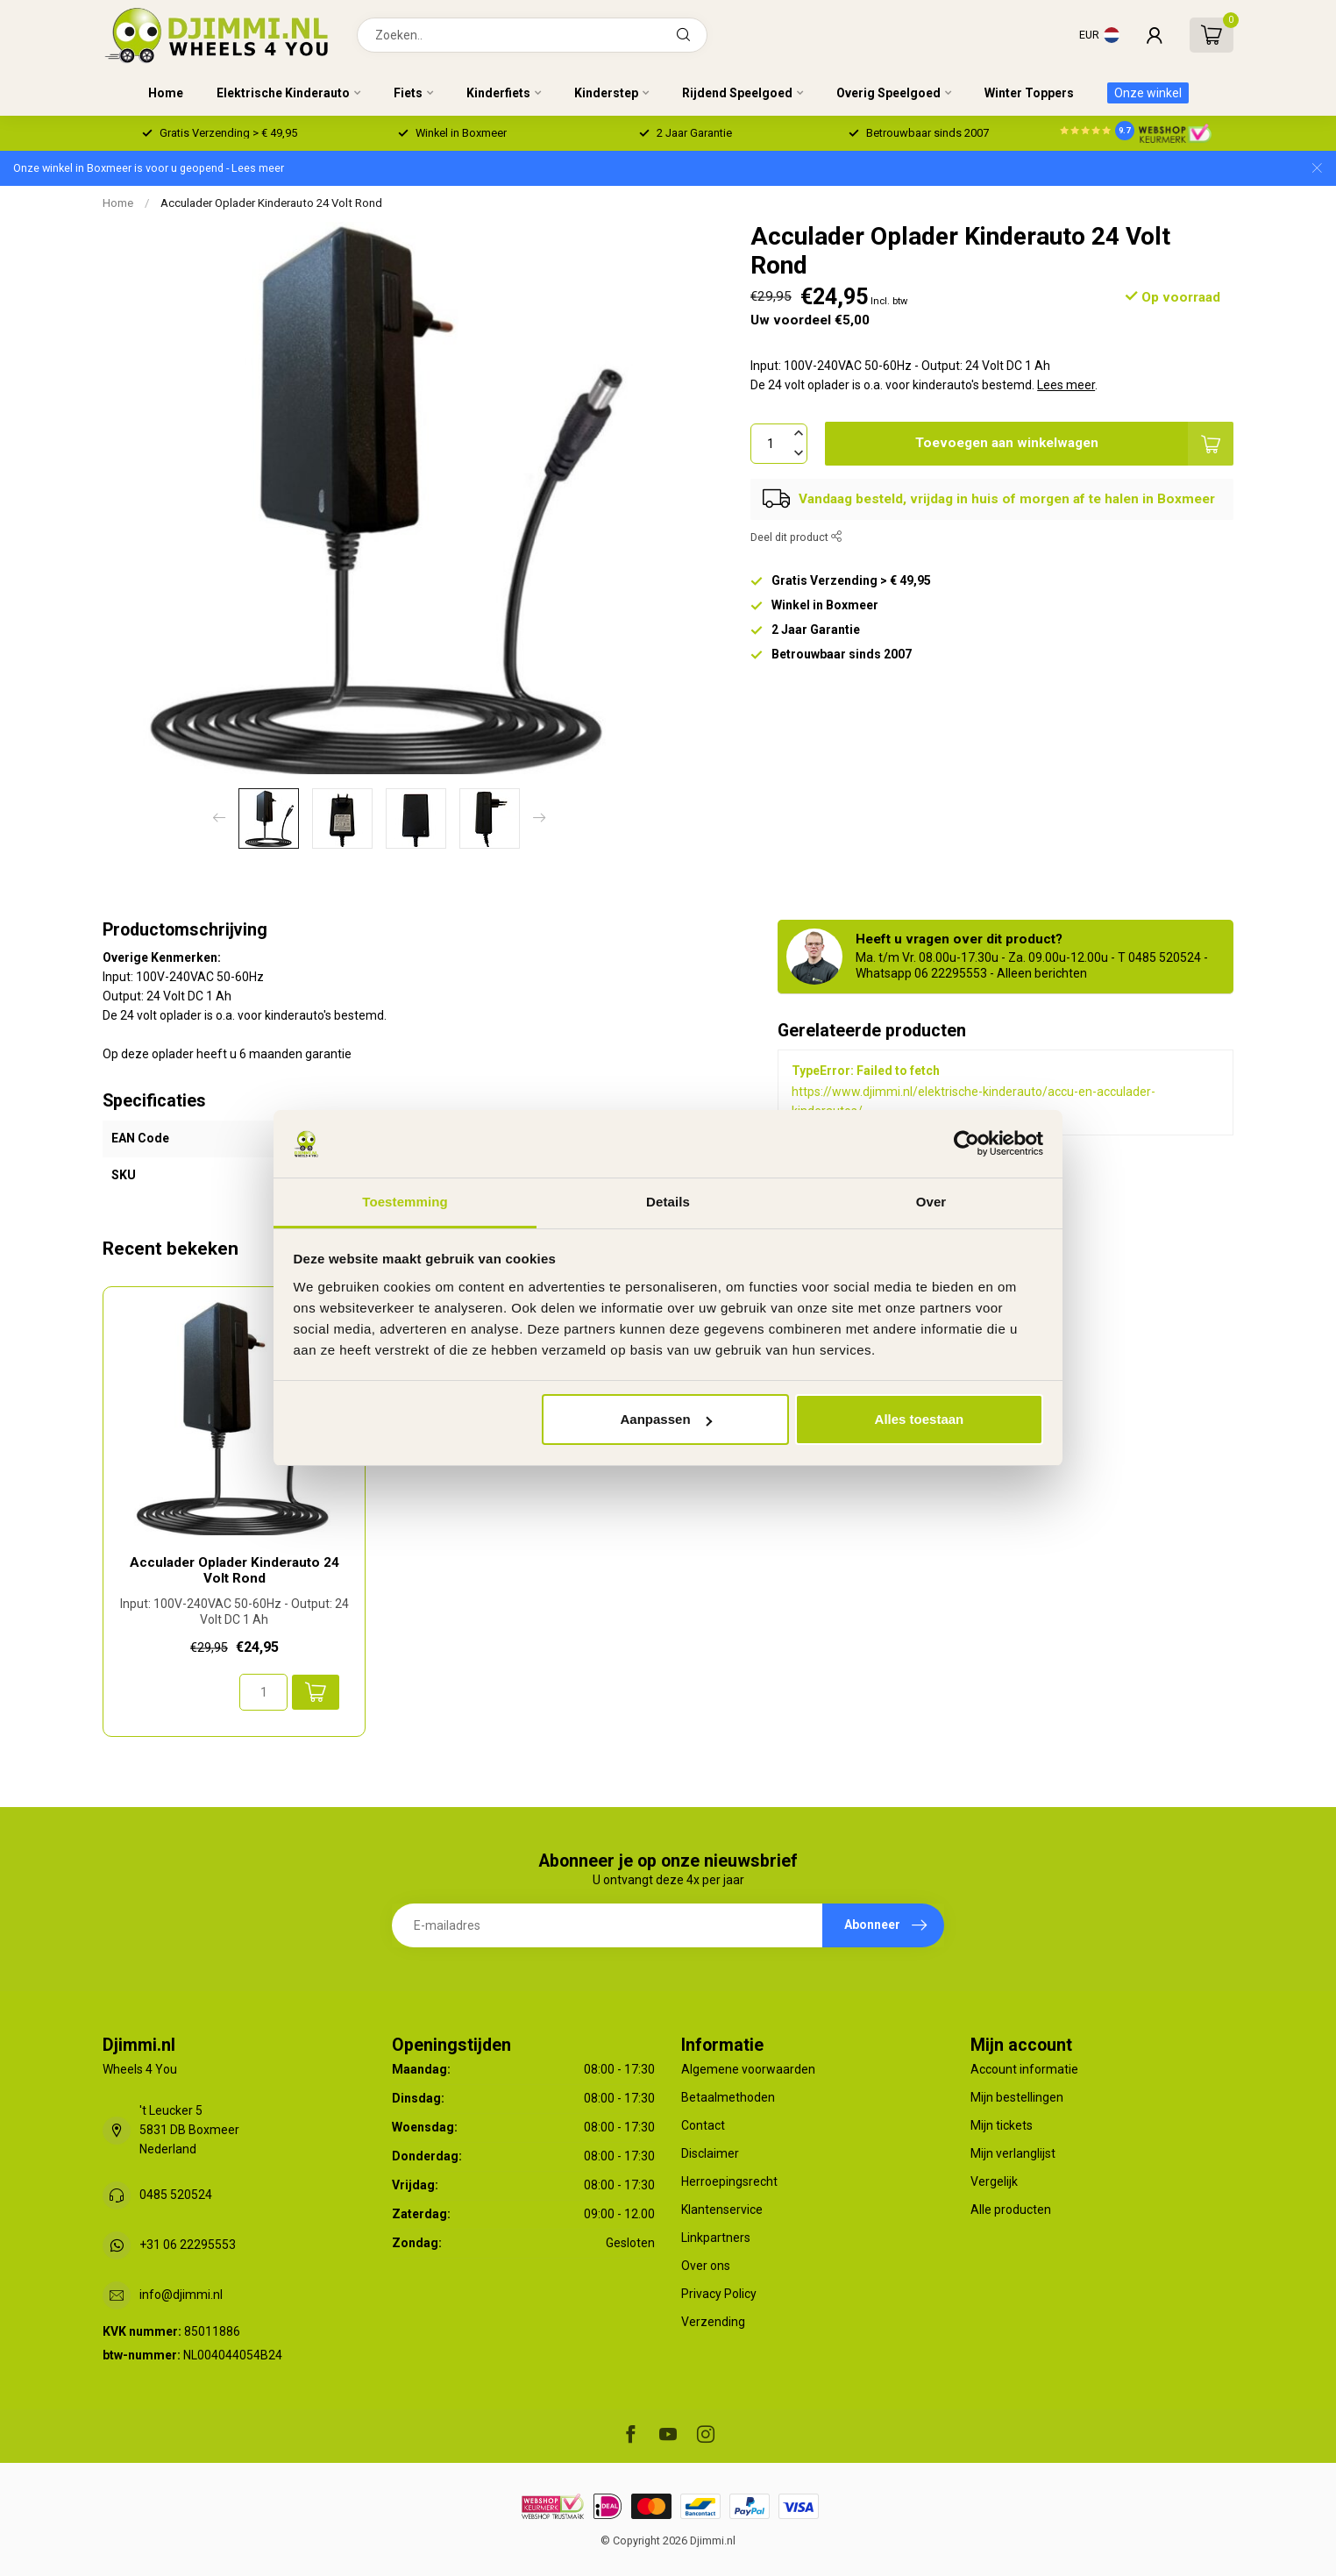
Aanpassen (666, 1419)
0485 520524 (175, 2195)
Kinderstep (606, 93)
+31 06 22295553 (187, 2245)
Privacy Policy (719, 2294)
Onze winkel (1148, 93)
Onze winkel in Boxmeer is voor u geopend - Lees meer (148, 167)
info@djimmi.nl (181, 2295)
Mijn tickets (1001, 2125)
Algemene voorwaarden (748, 2069)
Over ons (705, 2266)
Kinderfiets (498, 93)
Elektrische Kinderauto (283, 93)
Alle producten (1010, 2209)
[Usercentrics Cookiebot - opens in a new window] (966, 1143)
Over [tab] (931, 1201)
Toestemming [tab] (405, 1201)
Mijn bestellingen (1016, 2097)
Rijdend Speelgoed (737, 93)
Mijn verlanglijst (1012, 2153)
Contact (703, 2125)
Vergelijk (994, 2181)
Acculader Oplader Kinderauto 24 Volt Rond (271, 203)
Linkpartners (715, 2238)
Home (165, 93)
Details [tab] (668, 1201)
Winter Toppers (1029, 93)
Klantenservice (722, 2209)
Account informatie (1024, 2069)
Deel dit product (796, 537)
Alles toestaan (919, 1419)
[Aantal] (263, 1692)
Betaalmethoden (728, 2097)
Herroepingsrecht (729, 2181)
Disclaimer (710, 2153)
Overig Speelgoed (888, 93)
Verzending (713, 2322)
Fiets (408, 93)
